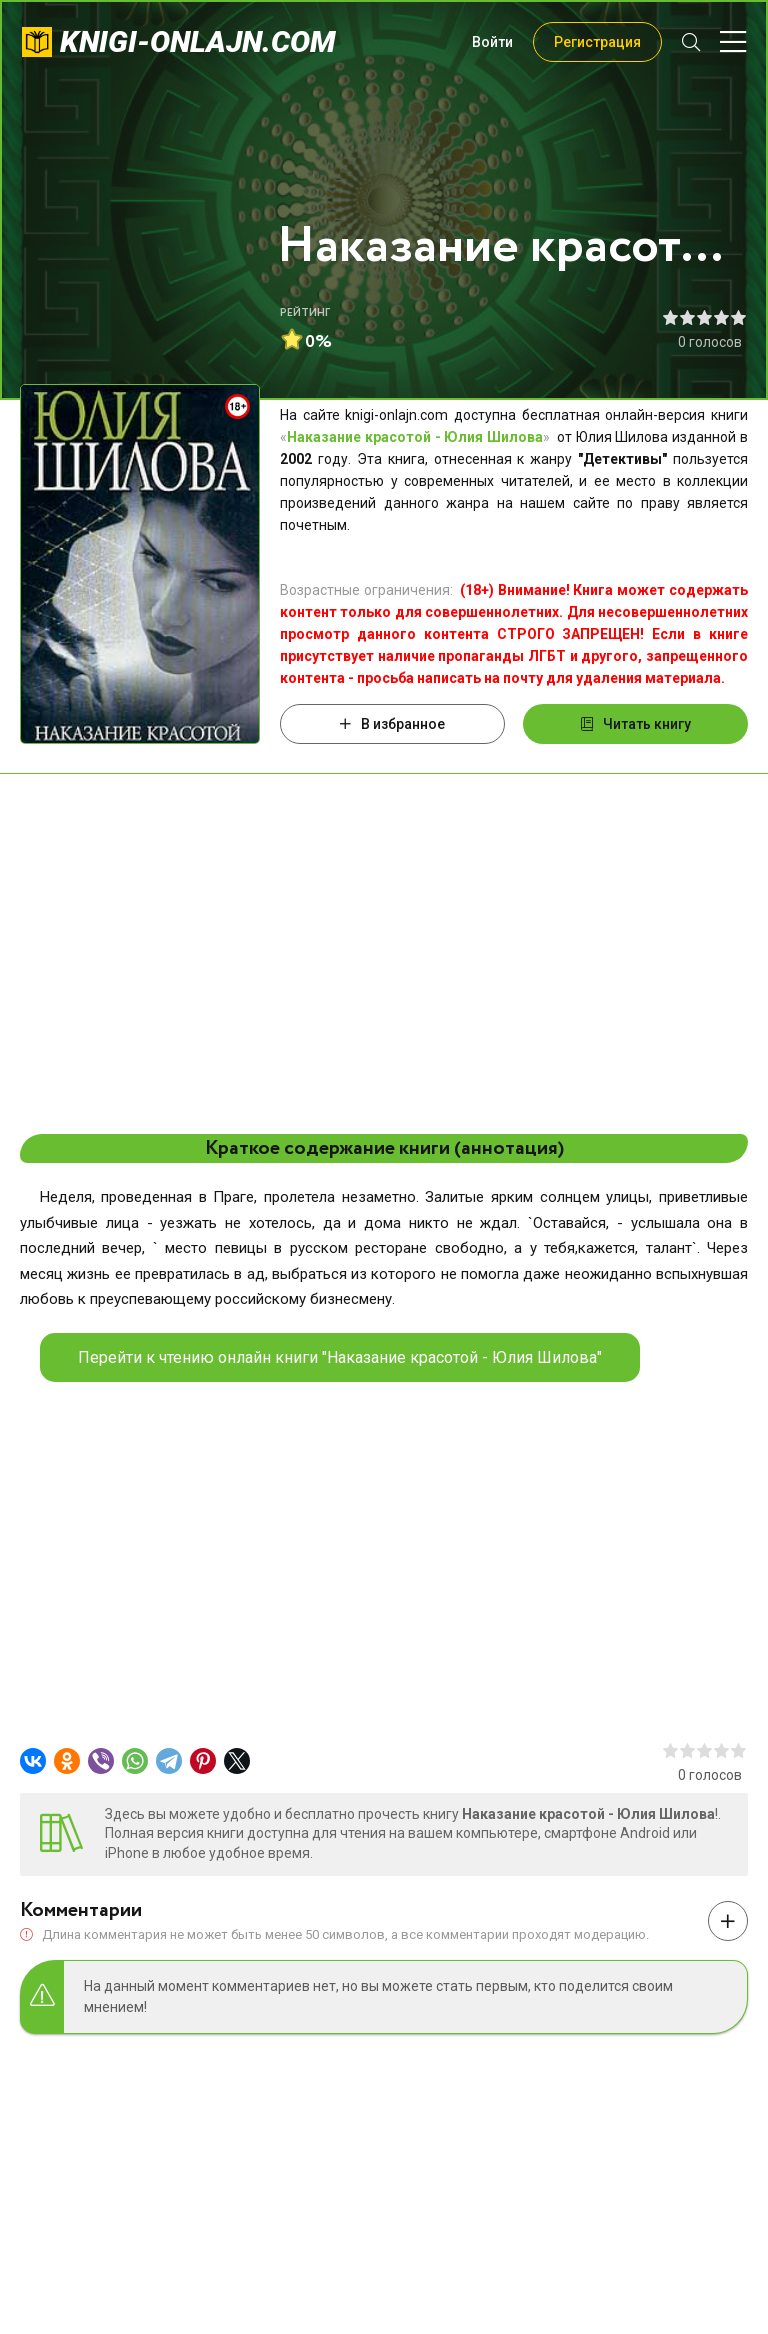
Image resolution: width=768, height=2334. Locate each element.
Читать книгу (636, 724)
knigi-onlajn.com (198, 41)
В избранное (392, 724)
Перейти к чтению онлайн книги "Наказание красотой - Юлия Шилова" (340, 1357)
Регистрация (597, 42)
